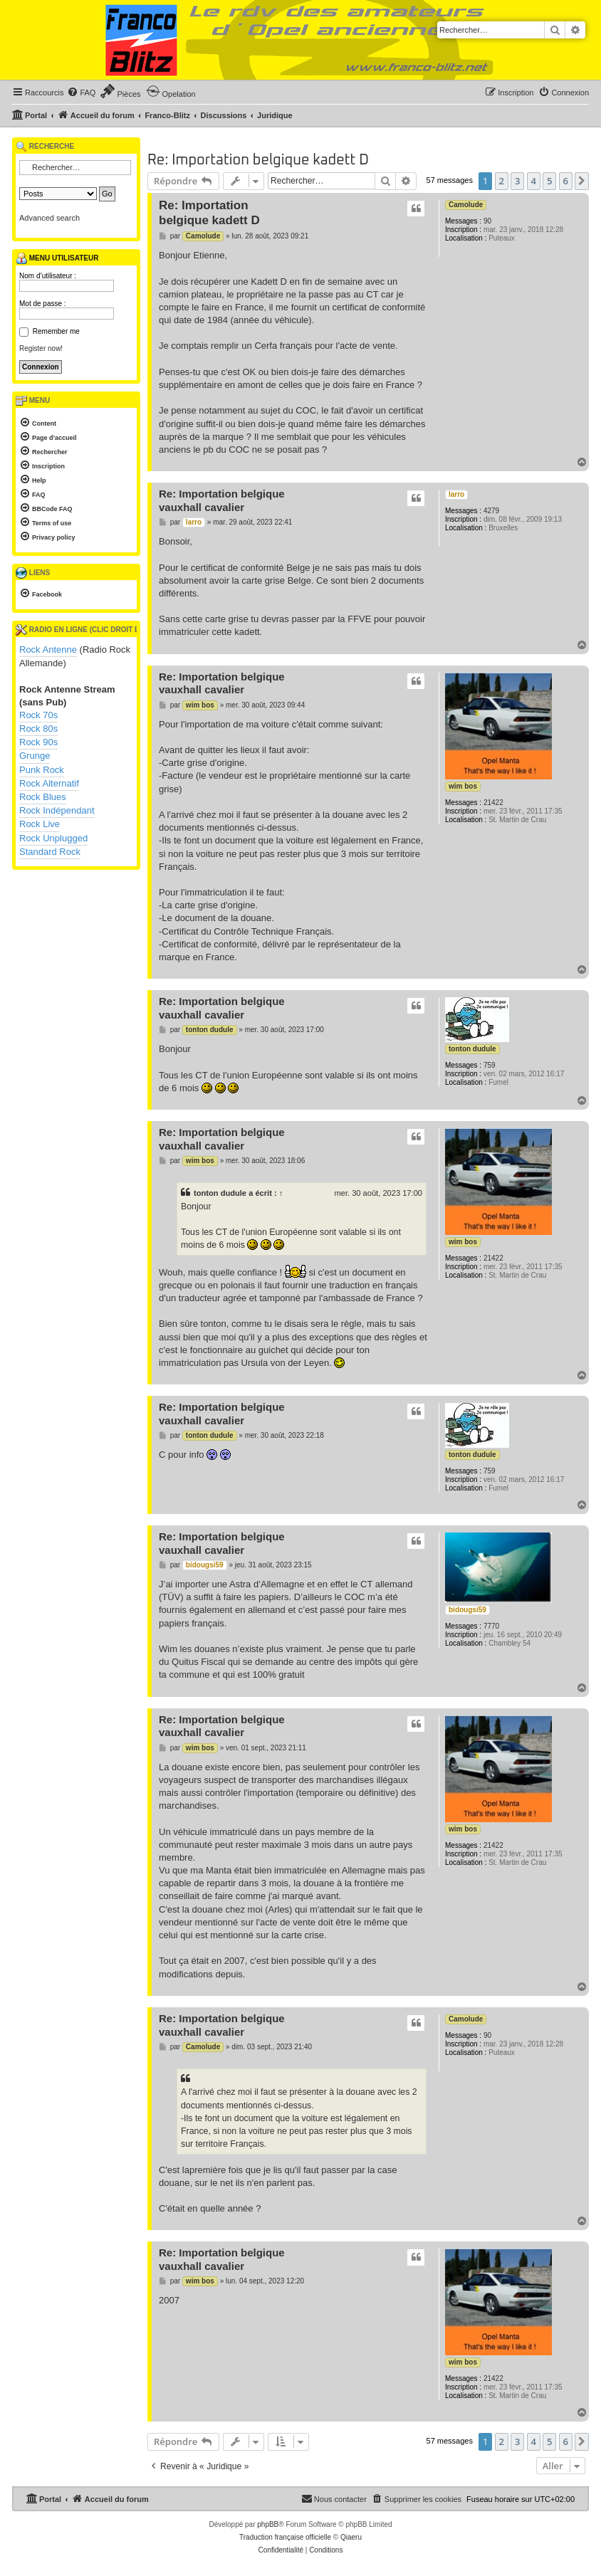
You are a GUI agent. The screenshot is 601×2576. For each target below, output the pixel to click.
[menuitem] (81, 92)
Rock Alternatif (49, 783)
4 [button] (533, 180)
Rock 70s (38, 715)
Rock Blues (42, 797)
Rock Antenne (48, 649)
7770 (491, 1626)
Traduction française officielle (285, 2537)
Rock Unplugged (53, 838)
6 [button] (565, 180)
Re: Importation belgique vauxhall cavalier (222, 500)
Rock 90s (38, 742)
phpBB (267, 2524)
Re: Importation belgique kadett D (258, 160)
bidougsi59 (467, 1610)
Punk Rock (41, 769)
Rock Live (39, 824)
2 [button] (501, 180)
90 (487, 221)
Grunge (34, 755)
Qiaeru (351, 2537)
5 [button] (549, 180)
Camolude (466, 205)
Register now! (41, 348)
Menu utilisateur (57, 258)
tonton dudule (472, 1049)
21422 (493, 802)
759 (490, 1065)
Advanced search (49, 218)
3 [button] (517, 180)
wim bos (463, 786)
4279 (491, 511)
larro (456, 494)
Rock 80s (38, 728)
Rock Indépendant (57, 810)
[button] (582, 180)
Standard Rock (49, 851)
